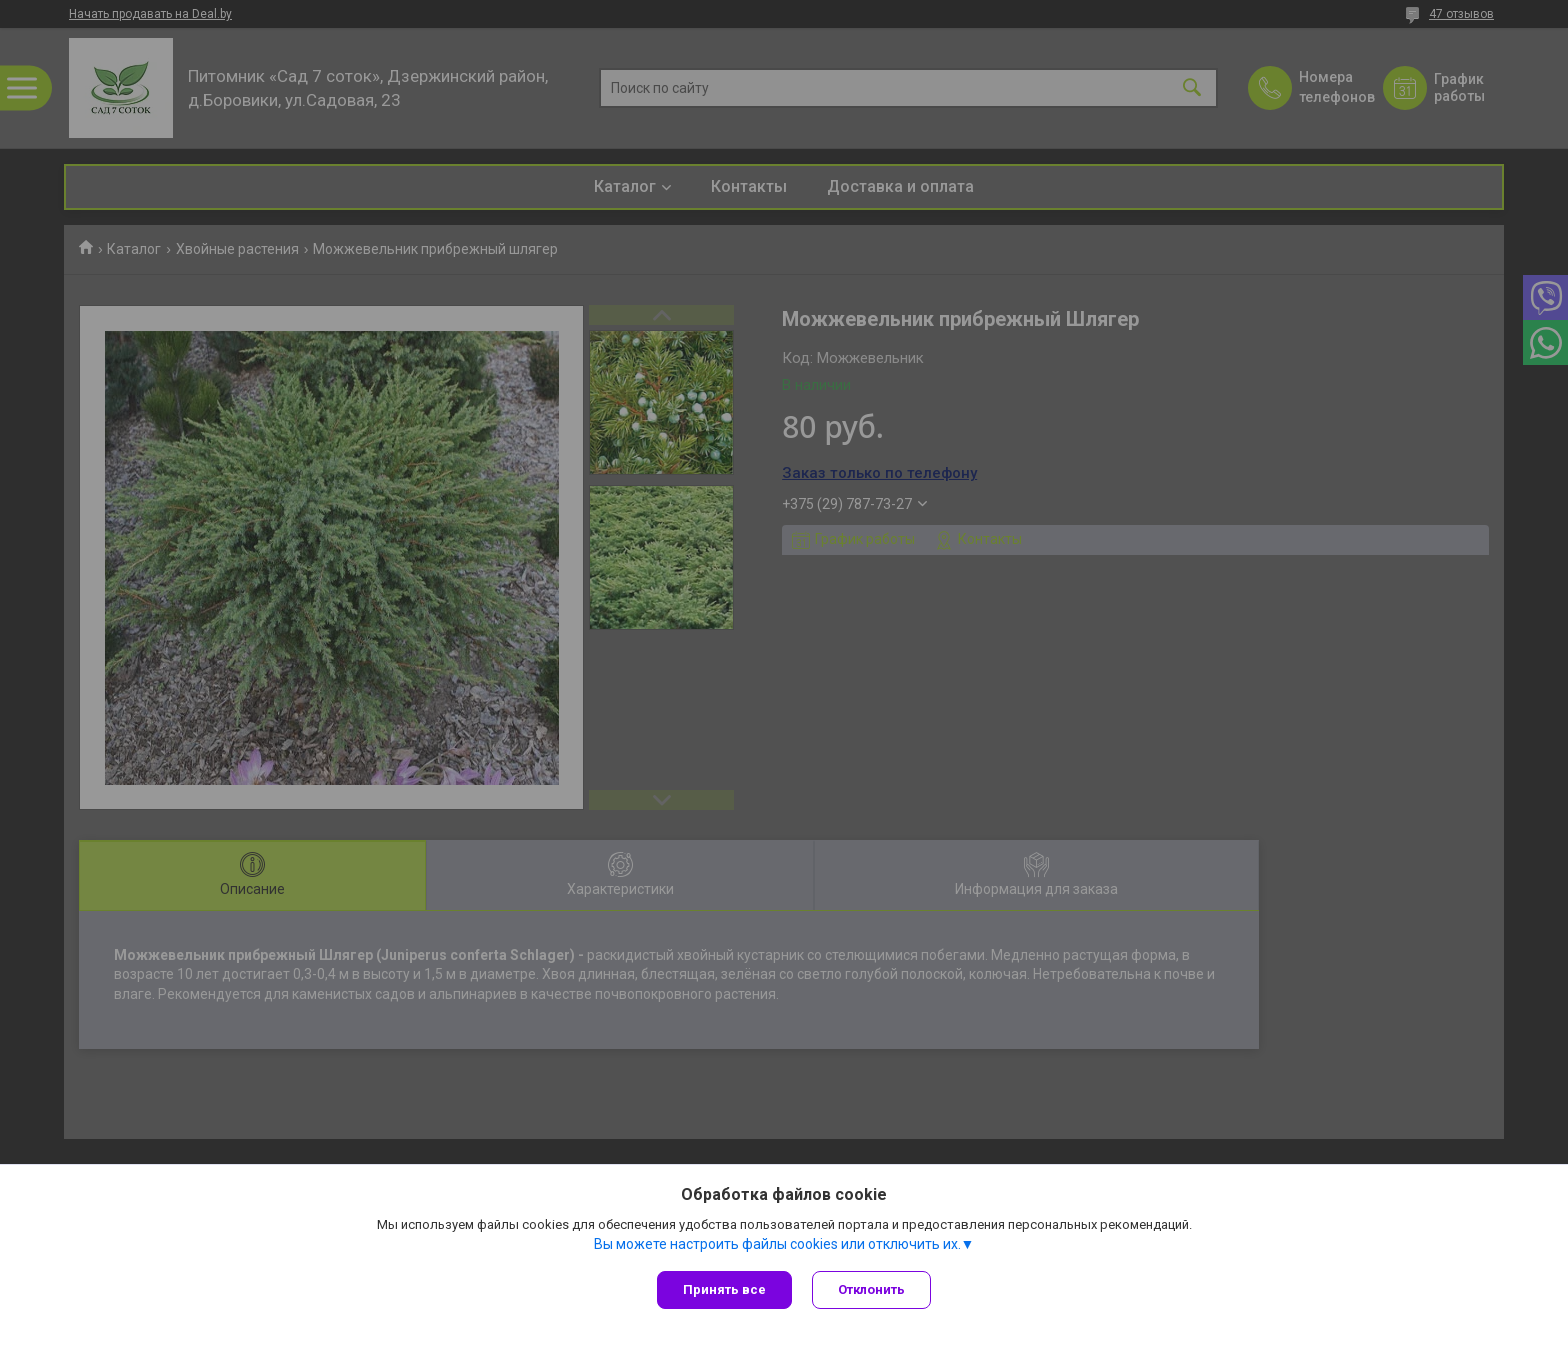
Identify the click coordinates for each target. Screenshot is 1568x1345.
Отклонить (871, 1289)
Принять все (724, 1289)
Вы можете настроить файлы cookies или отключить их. (777, 1244)
